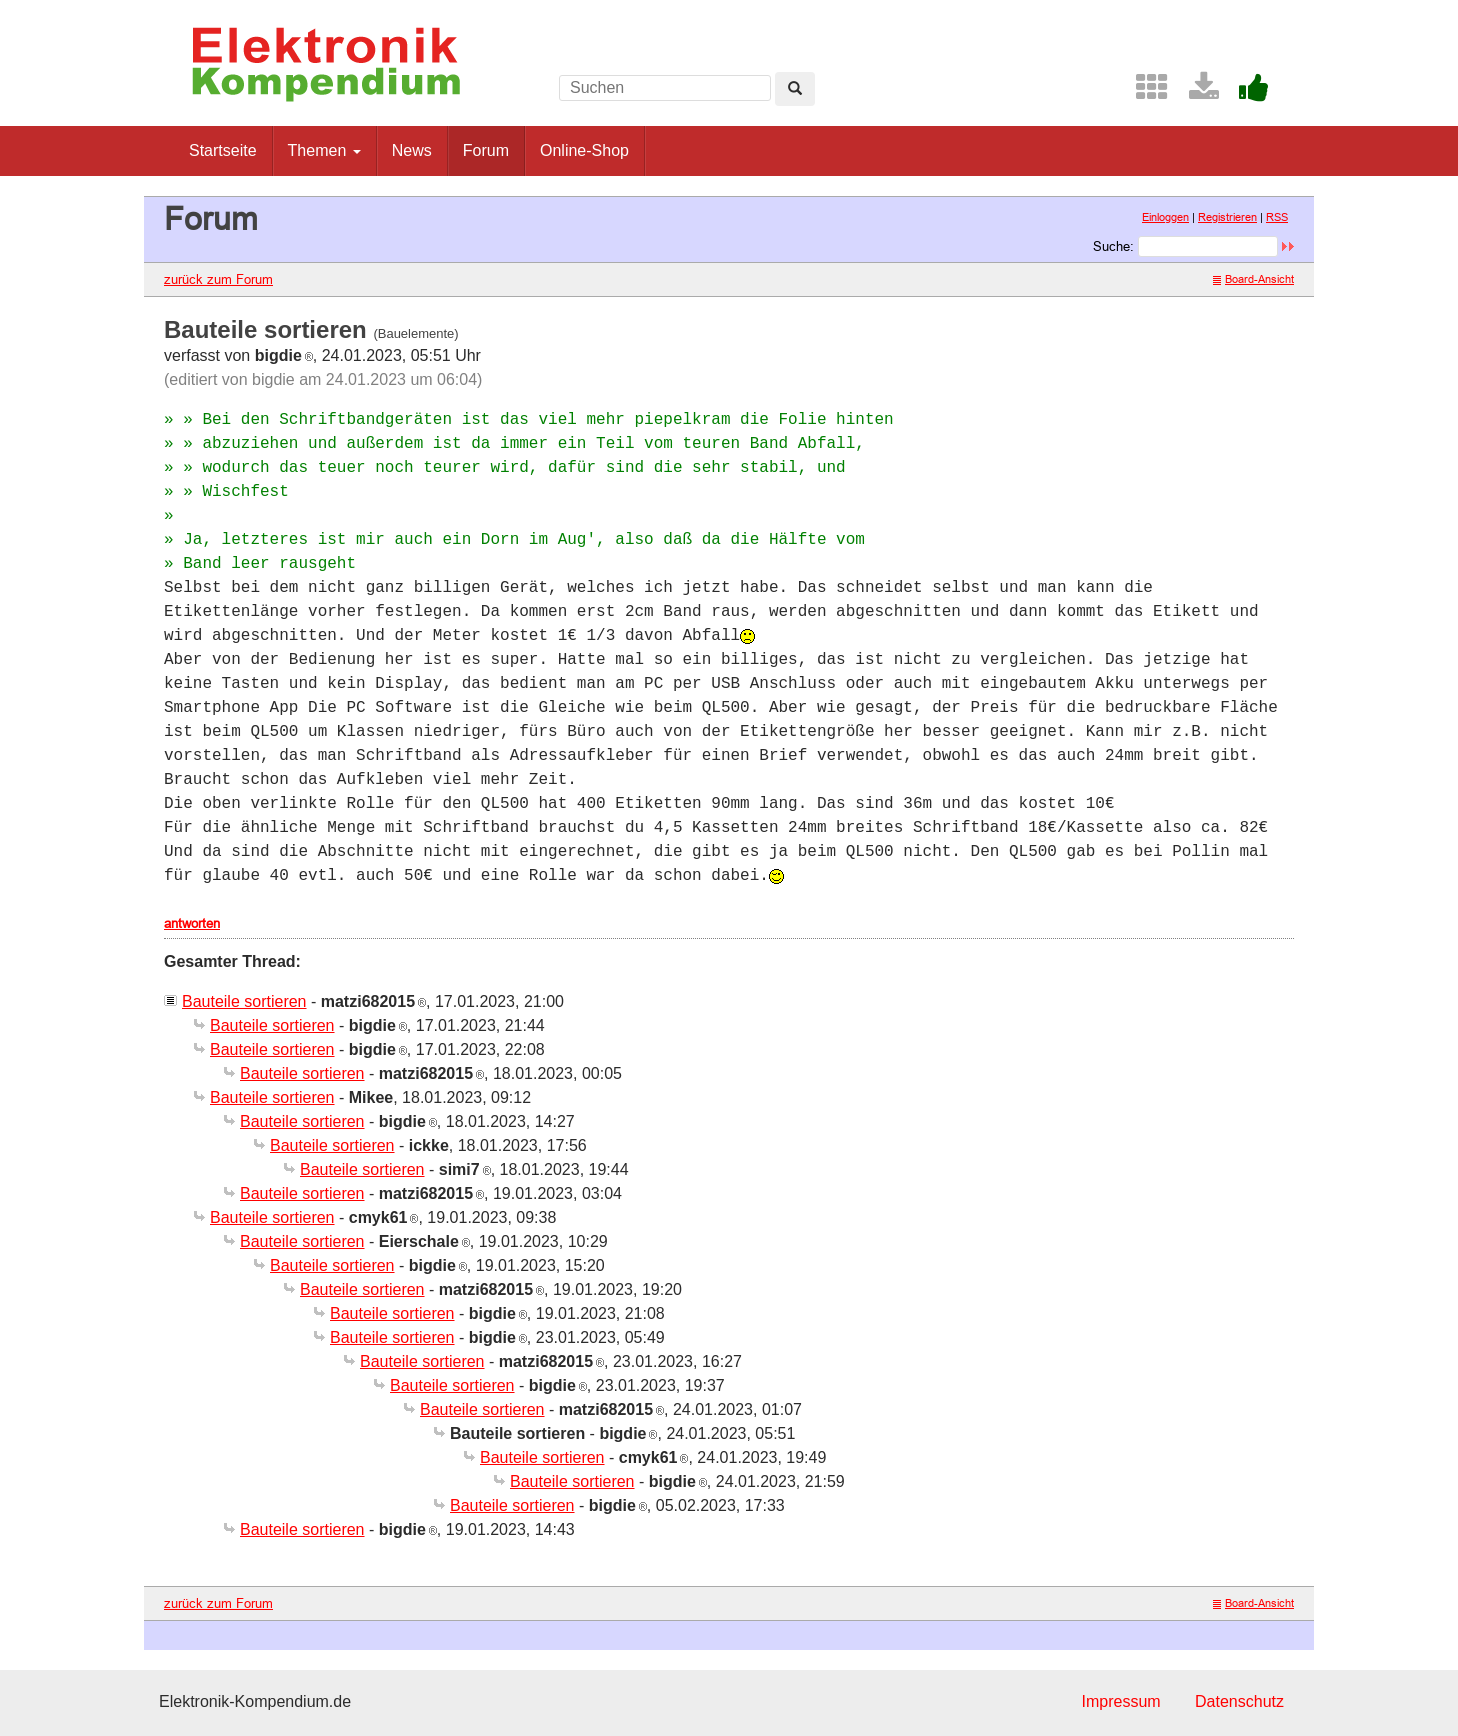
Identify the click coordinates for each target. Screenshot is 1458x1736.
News (412, 150)
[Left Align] (795, 89)
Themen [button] (324, 150)
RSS (1277, 217)
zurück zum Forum (218, 279)
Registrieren (1227, 217)
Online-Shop (584, 150)
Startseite (223, 150)
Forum (486, 150)
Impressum (1120, 1701)
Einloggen (1165, 217)
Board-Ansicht (1253, 279)
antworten (192, 923)
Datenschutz (1239, 1701)
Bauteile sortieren (244, 1001)
